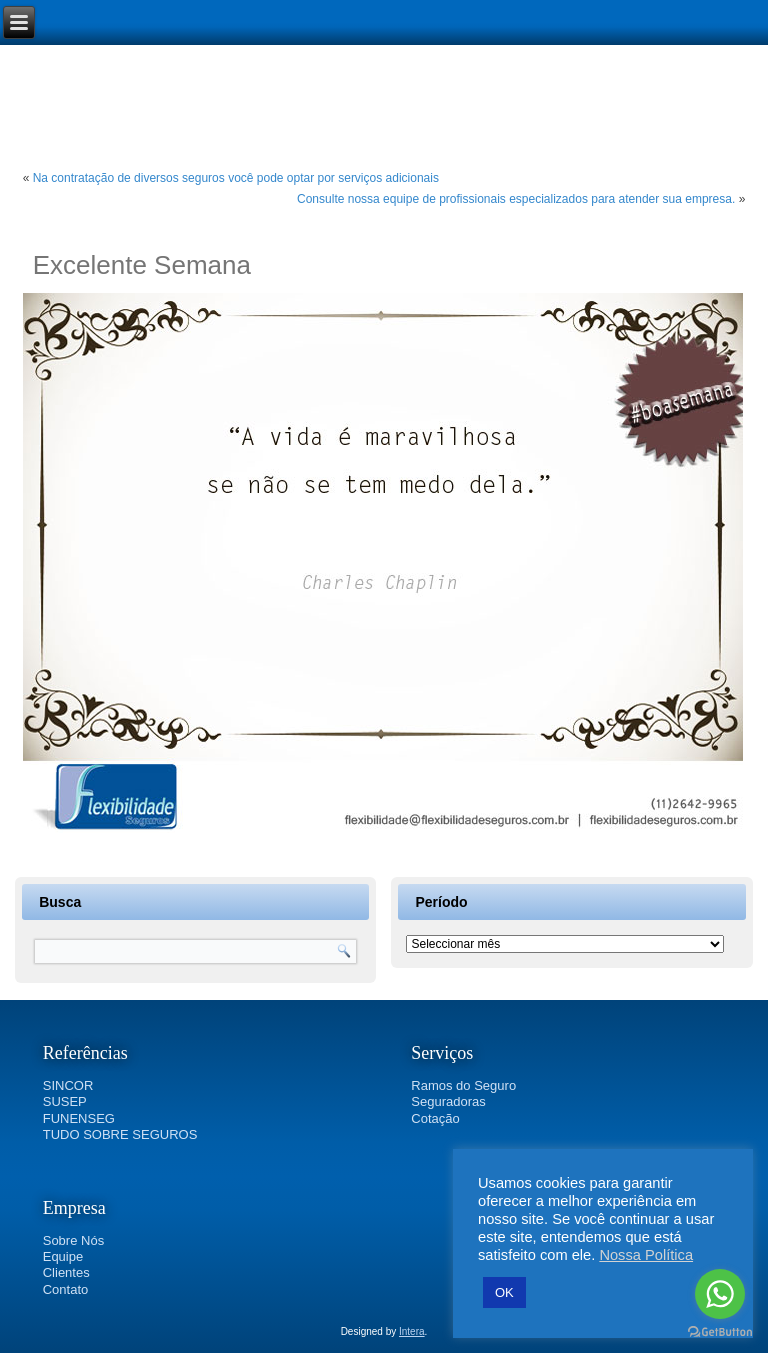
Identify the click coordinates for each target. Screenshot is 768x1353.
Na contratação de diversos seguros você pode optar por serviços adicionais (236, 178)
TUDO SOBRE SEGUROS (120, 1134)
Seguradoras (448, 1101)
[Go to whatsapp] (720, 1294)
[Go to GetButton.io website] (720, 1332)
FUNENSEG (79, 1118)
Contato (66, 1289)
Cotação (435, 1118)
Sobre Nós (73, 1240)
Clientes (66, 1272)
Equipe (63, 1256)
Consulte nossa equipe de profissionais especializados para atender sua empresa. (516, 199)
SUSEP (65, 1101)
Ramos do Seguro (463, 1085)
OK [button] (504, 1292)
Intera (412, 1331)
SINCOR (68, 1085)
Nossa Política (646, 1255)
